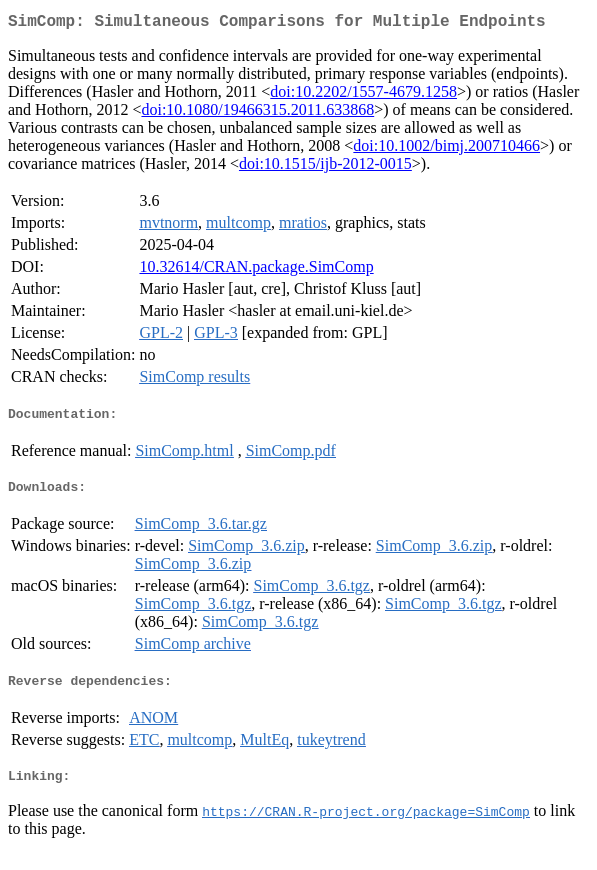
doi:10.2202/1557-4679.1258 (363, 95)
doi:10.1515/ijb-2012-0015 (325, 167)
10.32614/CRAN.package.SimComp (256, 270)
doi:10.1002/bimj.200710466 (446, 149)
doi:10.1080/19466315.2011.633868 (257, 113)
